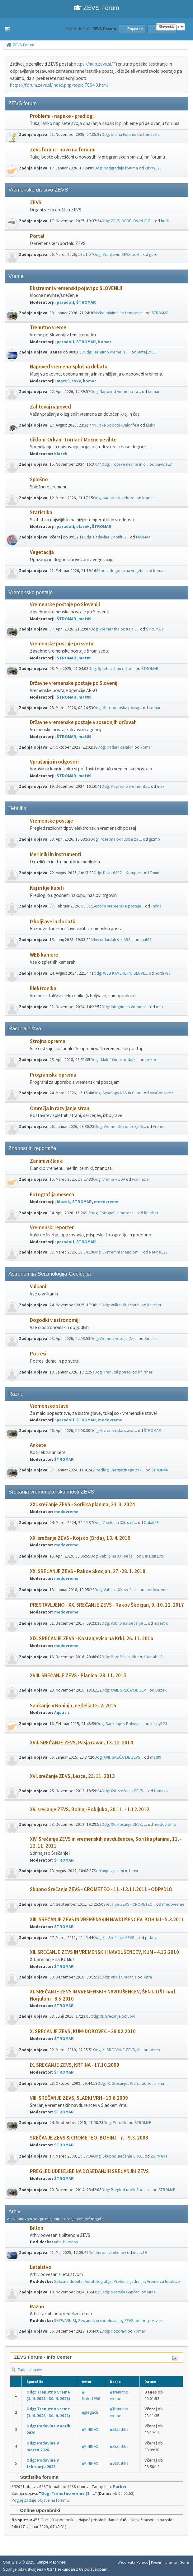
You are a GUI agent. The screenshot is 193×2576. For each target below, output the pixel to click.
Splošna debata (68, 2281)
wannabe (140, 1179)
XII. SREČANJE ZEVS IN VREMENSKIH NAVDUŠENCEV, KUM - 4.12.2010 (104, 1952)
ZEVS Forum (96, 7)
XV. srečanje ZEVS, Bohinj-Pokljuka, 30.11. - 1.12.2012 (89, 1809)
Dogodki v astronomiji (55, 1320)
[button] (7, 29)
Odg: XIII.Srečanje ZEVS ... (115, 1937)
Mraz (151, 2292)
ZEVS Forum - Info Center (43, 2357)
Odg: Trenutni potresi (112, 1372)
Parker (120, 2486)
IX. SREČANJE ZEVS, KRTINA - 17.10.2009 (74, 2065)
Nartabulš (154, 1657)
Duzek (161, 1690)
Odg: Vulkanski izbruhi (120, 1305)
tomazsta (151, 134)
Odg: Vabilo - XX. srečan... (116, 1589)
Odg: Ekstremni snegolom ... (117, 1252)
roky (76, 381)
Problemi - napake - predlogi (62, 116)
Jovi (134, 1870)
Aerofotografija (98, 2281)
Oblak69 (151, 1522)
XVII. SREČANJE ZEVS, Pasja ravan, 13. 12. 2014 (81, 1742)
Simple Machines (51, 2562)
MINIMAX (143, 537)
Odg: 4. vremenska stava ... (113, 1430)
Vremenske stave (49, 1406)
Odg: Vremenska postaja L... (114, 629)
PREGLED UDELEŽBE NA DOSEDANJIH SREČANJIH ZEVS (89, 2171)
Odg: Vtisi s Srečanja (119, 1977)
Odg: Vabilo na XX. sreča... (112, 1556)
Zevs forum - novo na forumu (63, 149)
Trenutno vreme (48, 327)
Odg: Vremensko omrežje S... (120, 1126)
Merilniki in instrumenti (55, 854)
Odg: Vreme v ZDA (109, 1179)
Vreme (159, 1126)
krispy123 (153, 168)
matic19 (140, 2252)
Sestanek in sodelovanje (100, 2320)
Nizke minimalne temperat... (119, 313)
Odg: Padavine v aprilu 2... (106, 537)
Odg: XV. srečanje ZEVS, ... (124, 1824)
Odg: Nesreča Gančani (120, 2292)
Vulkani (38, 1286)
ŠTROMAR (86, 302)
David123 (163, 464)
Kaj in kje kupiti (47, 888)
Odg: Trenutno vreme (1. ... (107, 352)
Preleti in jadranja (129, 2281)
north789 (163, 973)
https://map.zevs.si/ (93, 64)
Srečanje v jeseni (109, 1870)
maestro (161, 1623)
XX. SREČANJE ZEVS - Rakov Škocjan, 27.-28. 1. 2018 (87, 1571)
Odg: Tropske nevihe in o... (124, 464)
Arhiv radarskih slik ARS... (112, 939)
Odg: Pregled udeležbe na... (126, 2189)
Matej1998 (146, 352)
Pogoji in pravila (164, 2562)
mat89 (63, 381)
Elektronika (43, 988)
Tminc (155, 872)
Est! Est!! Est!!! (153, 1556)
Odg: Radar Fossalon (115, 747)
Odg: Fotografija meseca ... (113, 1213)
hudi (165, 221)
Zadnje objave (26, 2369)
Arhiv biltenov (66, 2242)
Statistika (41, 512)
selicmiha (156, 2083)
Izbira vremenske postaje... (120, 906)
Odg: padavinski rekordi (114, 498)
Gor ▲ (185, 2562)
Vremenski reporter (52, 1227)
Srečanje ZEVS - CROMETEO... (129, 1904)
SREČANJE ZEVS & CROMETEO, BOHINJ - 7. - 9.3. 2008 (89, 2138)
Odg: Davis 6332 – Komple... (118, 872)
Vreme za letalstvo (163, 2281)
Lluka (150, 425)
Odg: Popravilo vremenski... (125, 786)
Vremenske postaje (51, 821)
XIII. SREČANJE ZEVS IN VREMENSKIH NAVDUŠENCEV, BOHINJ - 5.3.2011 (107, 1919)
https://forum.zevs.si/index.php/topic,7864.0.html (59, 85)
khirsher (151, 1213)
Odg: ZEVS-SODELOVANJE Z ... (127, 221)
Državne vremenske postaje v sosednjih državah (83, 722)
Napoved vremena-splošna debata (68, 366)
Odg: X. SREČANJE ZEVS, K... (118, 2049)
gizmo (154, 839)
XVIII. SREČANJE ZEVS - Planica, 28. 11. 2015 (78, 1675)
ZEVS (35, 202)
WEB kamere (44, 955)
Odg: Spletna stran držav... (111, 668)
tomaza (161, 1791)
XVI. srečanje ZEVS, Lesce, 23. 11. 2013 (72, 1776)
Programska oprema (53, 1075)
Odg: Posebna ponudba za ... (116, 839)
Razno (37, 2306)
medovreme (106, 1201)
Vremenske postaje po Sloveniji (65, 604)
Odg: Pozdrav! (114, 2331)
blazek (61, 453)
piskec (151, 1059)
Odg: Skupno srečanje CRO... (118, 2156)
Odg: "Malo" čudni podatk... (114, 1059)
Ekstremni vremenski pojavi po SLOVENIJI (76, 288)
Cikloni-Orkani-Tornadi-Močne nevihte (73, 439)
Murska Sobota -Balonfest (116, 425)
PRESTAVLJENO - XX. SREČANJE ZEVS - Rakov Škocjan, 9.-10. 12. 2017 (107, 1605)
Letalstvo (40, 2267)
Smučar (151, 1338)
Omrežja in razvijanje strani (60, 1108)
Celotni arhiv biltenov (107, 2252)
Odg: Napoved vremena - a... (115, 391)
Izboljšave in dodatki (53, 921)
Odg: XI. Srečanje (106, 2016)
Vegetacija (42, 552)
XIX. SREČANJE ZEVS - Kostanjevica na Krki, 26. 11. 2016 (91, 1638)
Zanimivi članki (47, 1161)
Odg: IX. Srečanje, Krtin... (119, 2083)
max (160, 786)
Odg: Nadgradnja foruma (116, 168)
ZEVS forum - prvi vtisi (143, 2320)
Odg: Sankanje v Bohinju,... (120, 1723)
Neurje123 (158, 1252)
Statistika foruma (36, 2477)
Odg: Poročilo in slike (120, 1657)
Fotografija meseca (52, 1194)
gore (153, 254)
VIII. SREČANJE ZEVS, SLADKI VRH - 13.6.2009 (79, 2098)
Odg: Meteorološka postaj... (117, 707)
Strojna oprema (47, 1041)
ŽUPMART (159, 2156)
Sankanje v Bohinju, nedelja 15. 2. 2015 (73, 1705)
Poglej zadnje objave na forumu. (41, 2500)
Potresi (38, 1353)
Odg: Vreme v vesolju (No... (114, 1338)
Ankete (38, 1445)
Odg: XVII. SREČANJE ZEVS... (118, 1757)
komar (104, 341)
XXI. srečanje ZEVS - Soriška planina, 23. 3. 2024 (82, 1504)
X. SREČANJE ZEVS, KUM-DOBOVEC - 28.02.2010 (83, 2031)
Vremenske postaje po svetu (61, 643)
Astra (148, 1977)
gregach (91, 2412)
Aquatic (62, 1712)
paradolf (65, 302)
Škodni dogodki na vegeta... (121, 570)
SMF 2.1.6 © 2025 (18, 2562)
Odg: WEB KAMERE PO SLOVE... (121, 973)
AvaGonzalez (161, 1093)
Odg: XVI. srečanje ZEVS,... (124, 1791)
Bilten (36, 2228)
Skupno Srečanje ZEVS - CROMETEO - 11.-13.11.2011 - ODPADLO (101, 1889)
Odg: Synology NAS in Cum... (118, 1093)
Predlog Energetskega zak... (119, 1470)
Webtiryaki (126, 2562)
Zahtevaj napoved (50, 407)
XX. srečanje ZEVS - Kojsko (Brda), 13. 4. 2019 (80, 1538)
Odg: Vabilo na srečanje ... (124, 1623)
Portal (37, 236)
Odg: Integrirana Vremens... (125, 1006)
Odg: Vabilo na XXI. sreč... (115, 1522)
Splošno (39, 479)
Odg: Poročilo (115, 2122)
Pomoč (142, 2562)
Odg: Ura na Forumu (118, 134)
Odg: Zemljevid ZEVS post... (117, 254)
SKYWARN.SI (65, 2320)
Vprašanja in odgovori (54, 762)
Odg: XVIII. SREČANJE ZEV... (124, 1690)
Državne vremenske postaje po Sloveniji (74, 683)
